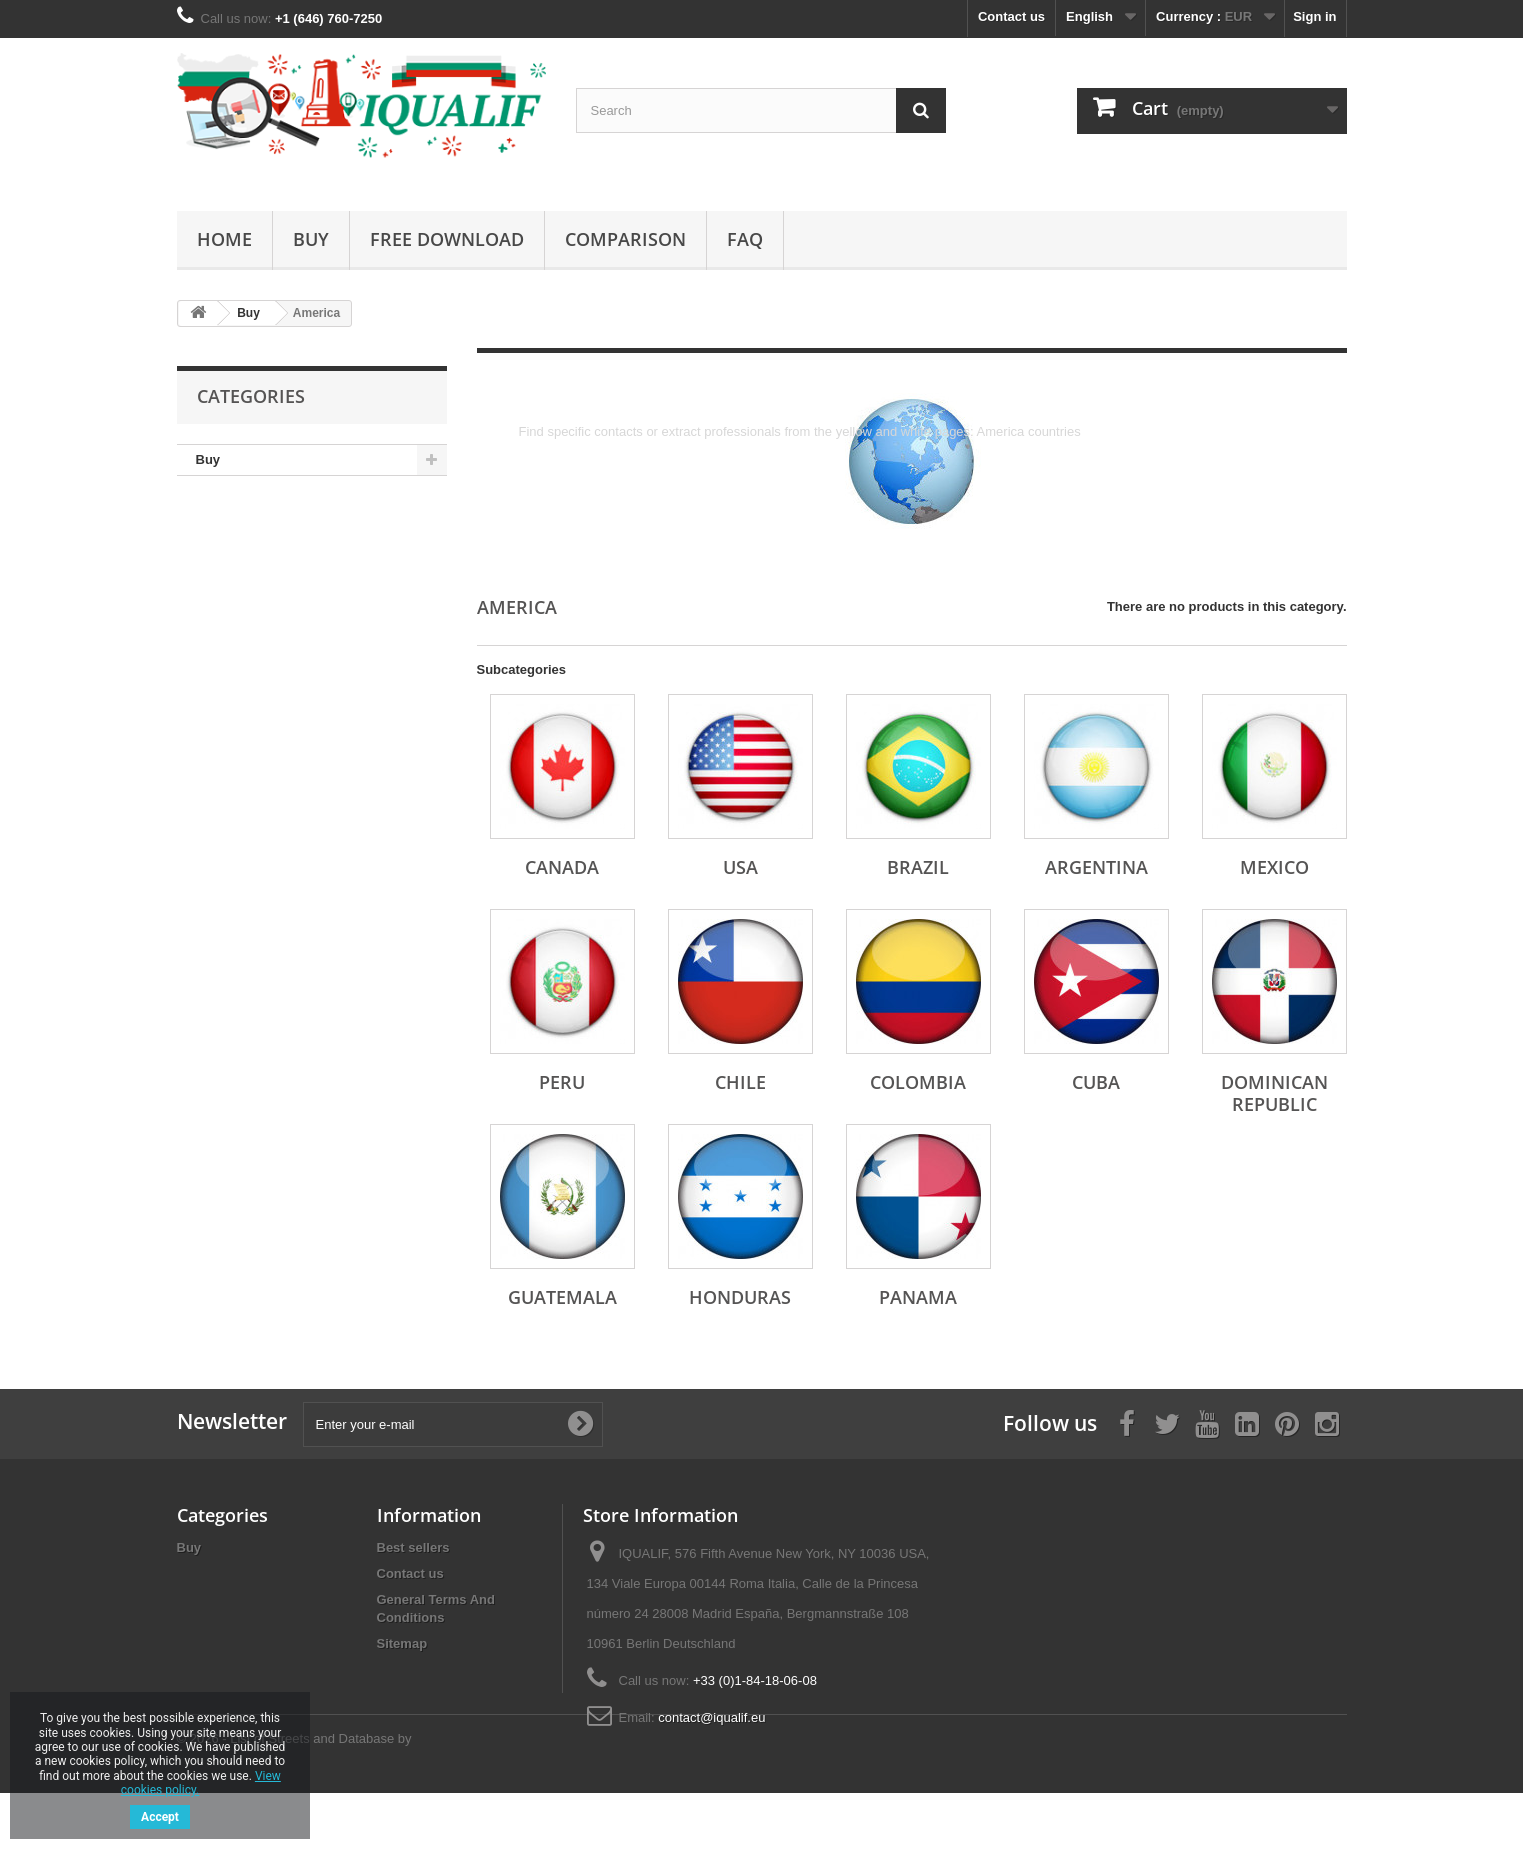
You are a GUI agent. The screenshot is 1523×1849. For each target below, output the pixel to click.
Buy (311, 239)
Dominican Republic (1274, 1093)
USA (740, 867)
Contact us (1011, 16)
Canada (562, 867)
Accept (160, 1817)
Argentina (1096, 867)
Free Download (447, 239)
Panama (918, 1297)
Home (224, 239)
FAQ (745, 239)
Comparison (625, 239)
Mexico (1274, 867)
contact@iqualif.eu (711, 1717)
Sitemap (402, 1643)
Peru (562, 1082)
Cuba (1096, 1082)
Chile (740, 1082)
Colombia (918, 1082)
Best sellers (413, 1547)
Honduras (740, 1297)
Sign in (1314, 16)
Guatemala (562, 1297)
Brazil (918, 867)
